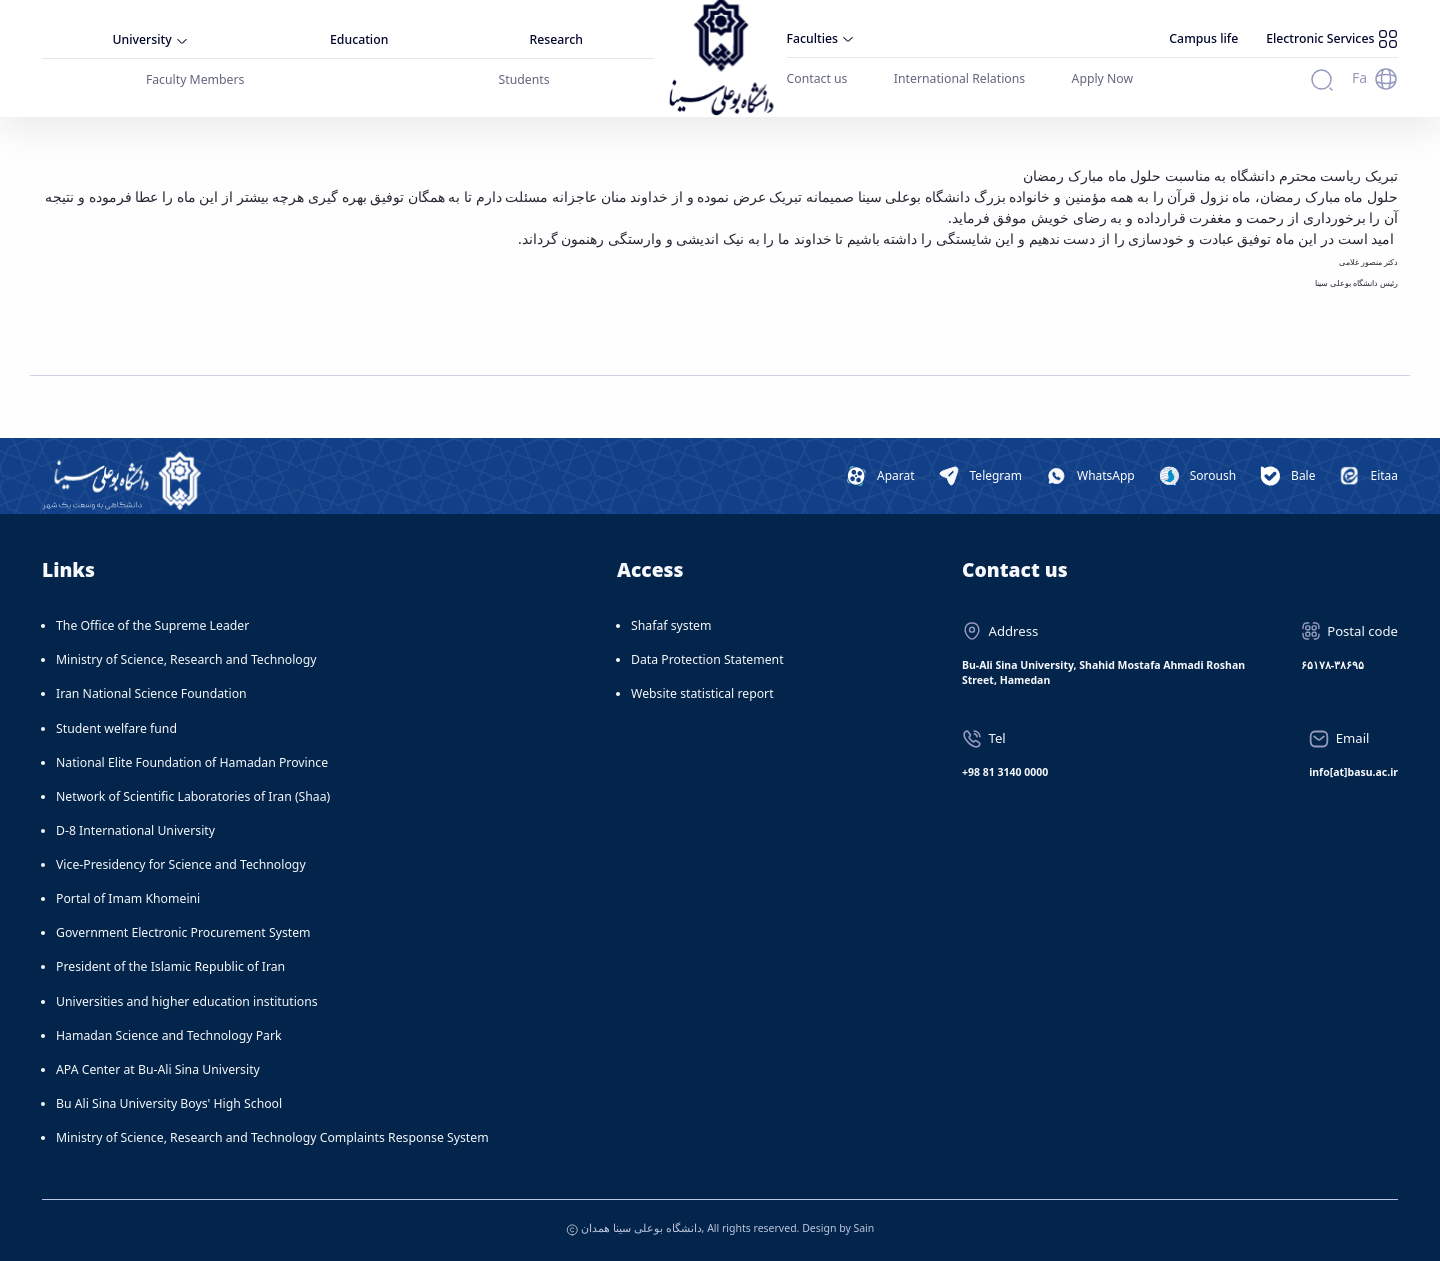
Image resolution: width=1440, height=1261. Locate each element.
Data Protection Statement (707, 659)
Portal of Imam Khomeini (128, 898)
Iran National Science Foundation (151, 693)
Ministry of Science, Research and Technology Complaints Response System (272, 1137)
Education (359, 39)
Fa (1359, 77)
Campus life (1203, 38)
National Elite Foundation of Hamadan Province (192, 762)
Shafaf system (671, 625)
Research (556, 39)
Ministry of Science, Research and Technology (186, 659)
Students (524, 79)
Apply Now (1103, 78)
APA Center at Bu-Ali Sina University (158, 1069)
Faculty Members (195, 79)
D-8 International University (135, 830)
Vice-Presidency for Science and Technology (181, 864)
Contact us (817, 78)
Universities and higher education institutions (187, 1001)
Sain (863, 1228)
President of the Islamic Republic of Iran (170, 966)
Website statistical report (702, 693)
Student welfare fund (116, 728)
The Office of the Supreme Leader (152, 625)
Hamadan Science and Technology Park (169, 1035)
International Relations (959, 78)
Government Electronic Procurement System (183, 932)
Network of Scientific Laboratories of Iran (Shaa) (193, 796)
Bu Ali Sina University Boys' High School (169, 1103)
